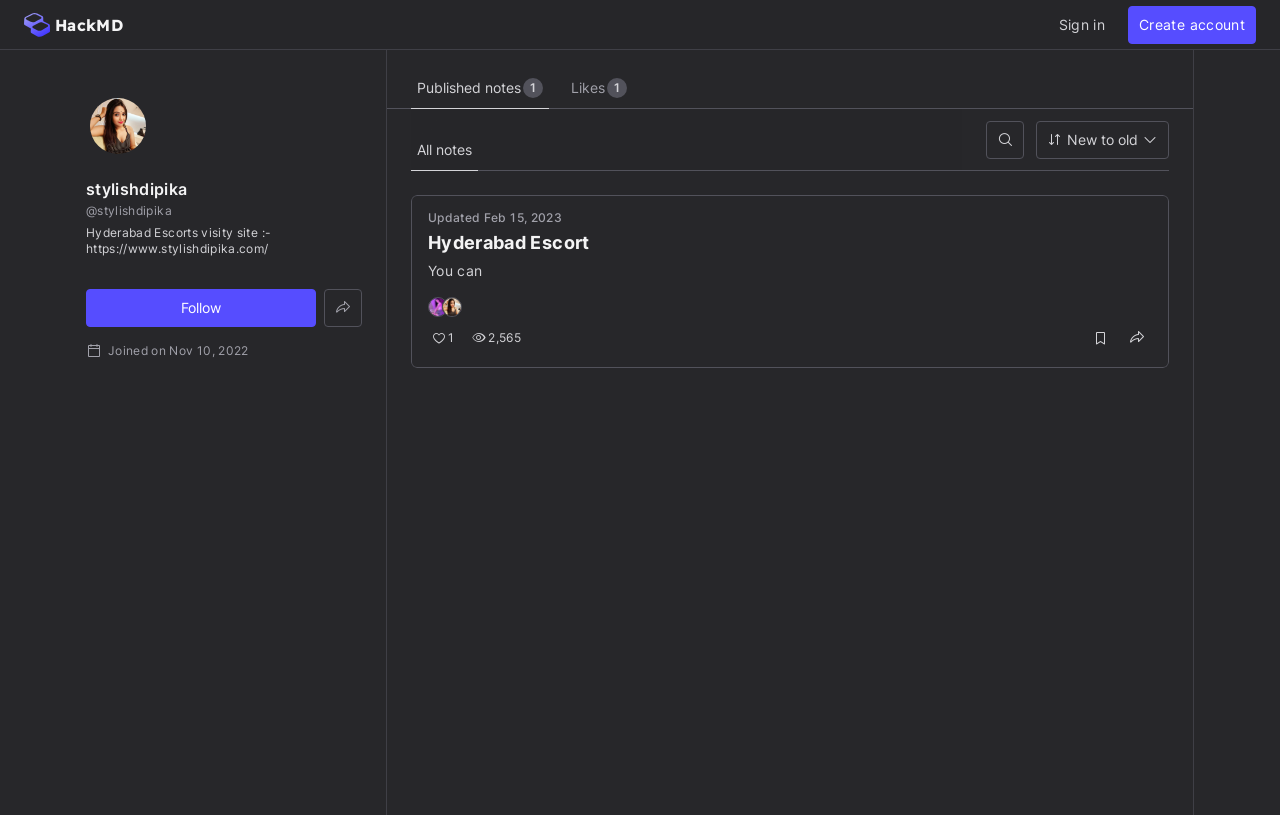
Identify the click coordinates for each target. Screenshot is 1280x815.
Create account (1192, 24)
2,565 (496, 337)
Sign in (1082, 24)
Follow (201, 307)
